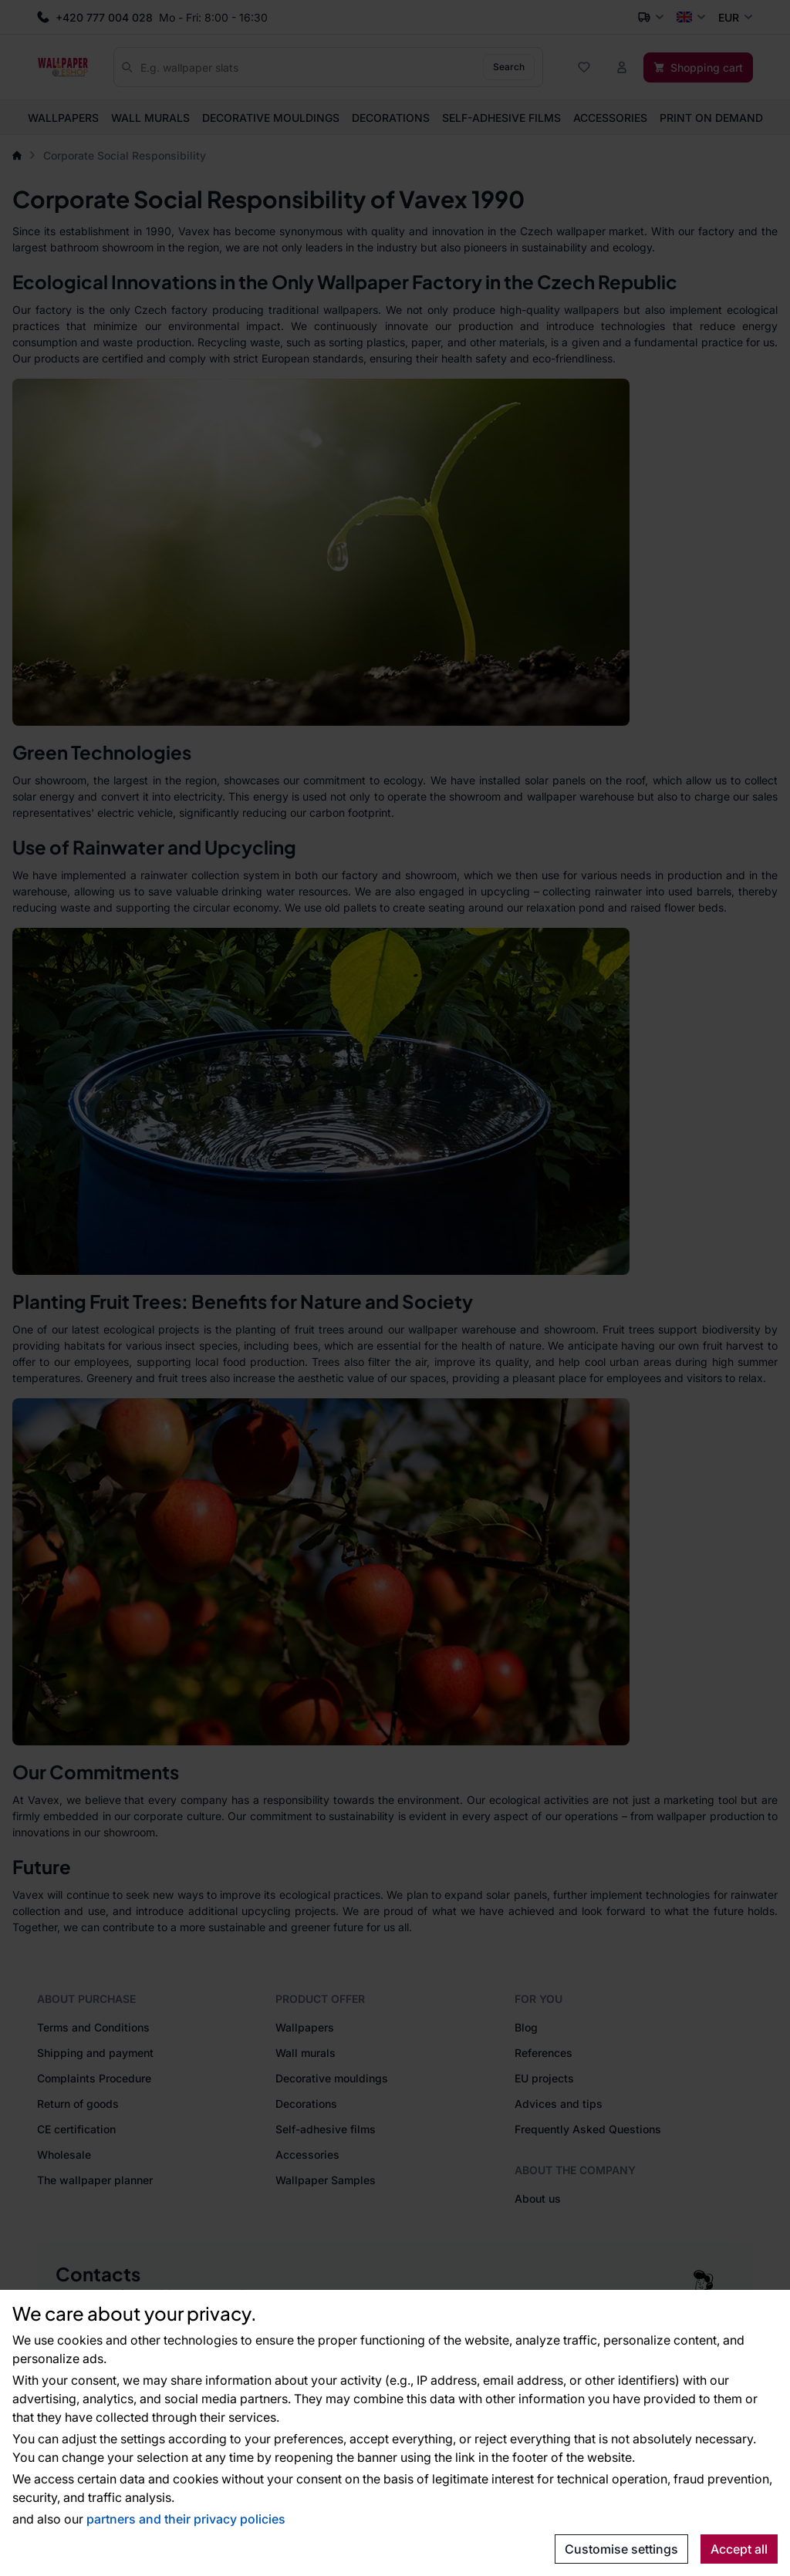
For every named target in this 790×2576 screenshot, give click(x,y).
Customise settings (621, 2549)
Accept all (739, 2549)
